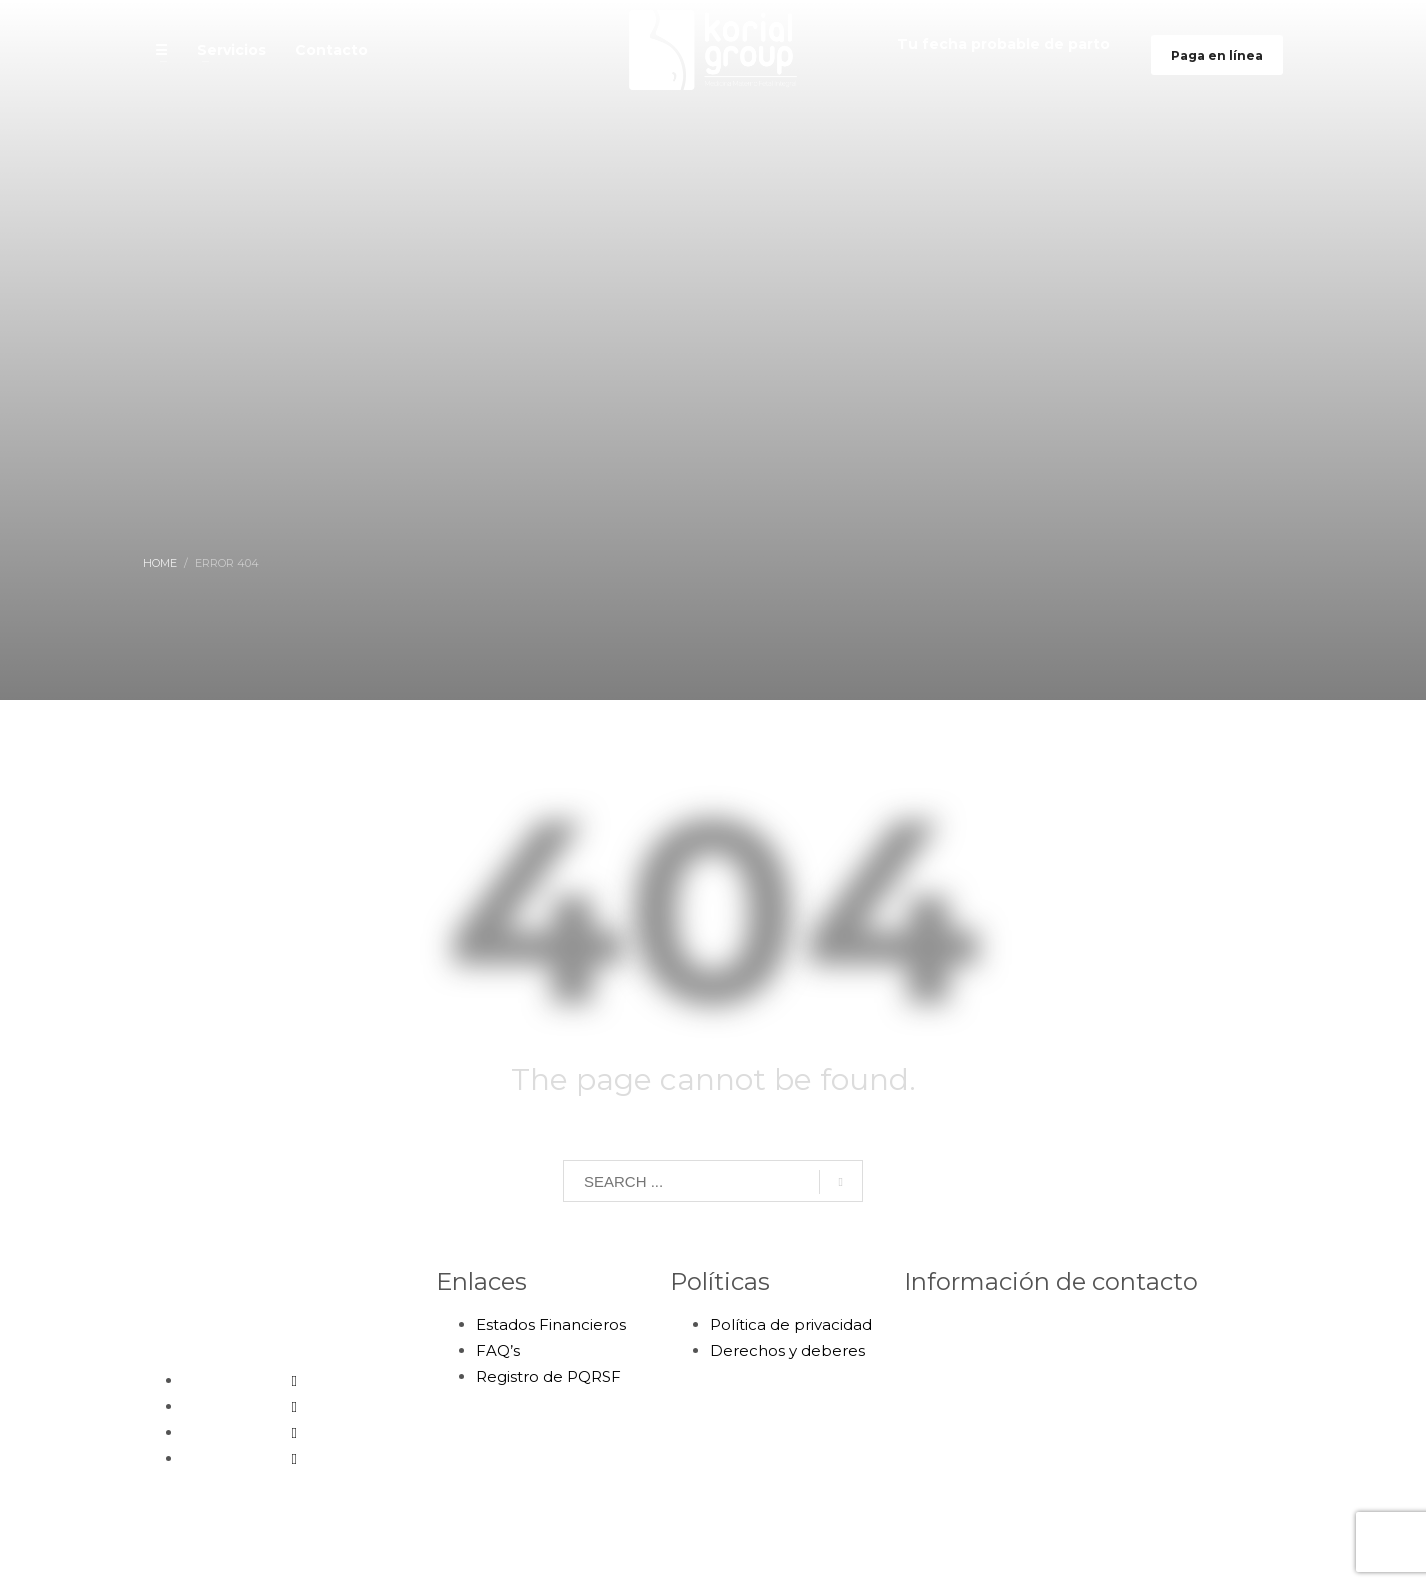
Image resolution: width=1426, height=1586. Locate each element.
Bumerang (886, 1553)
